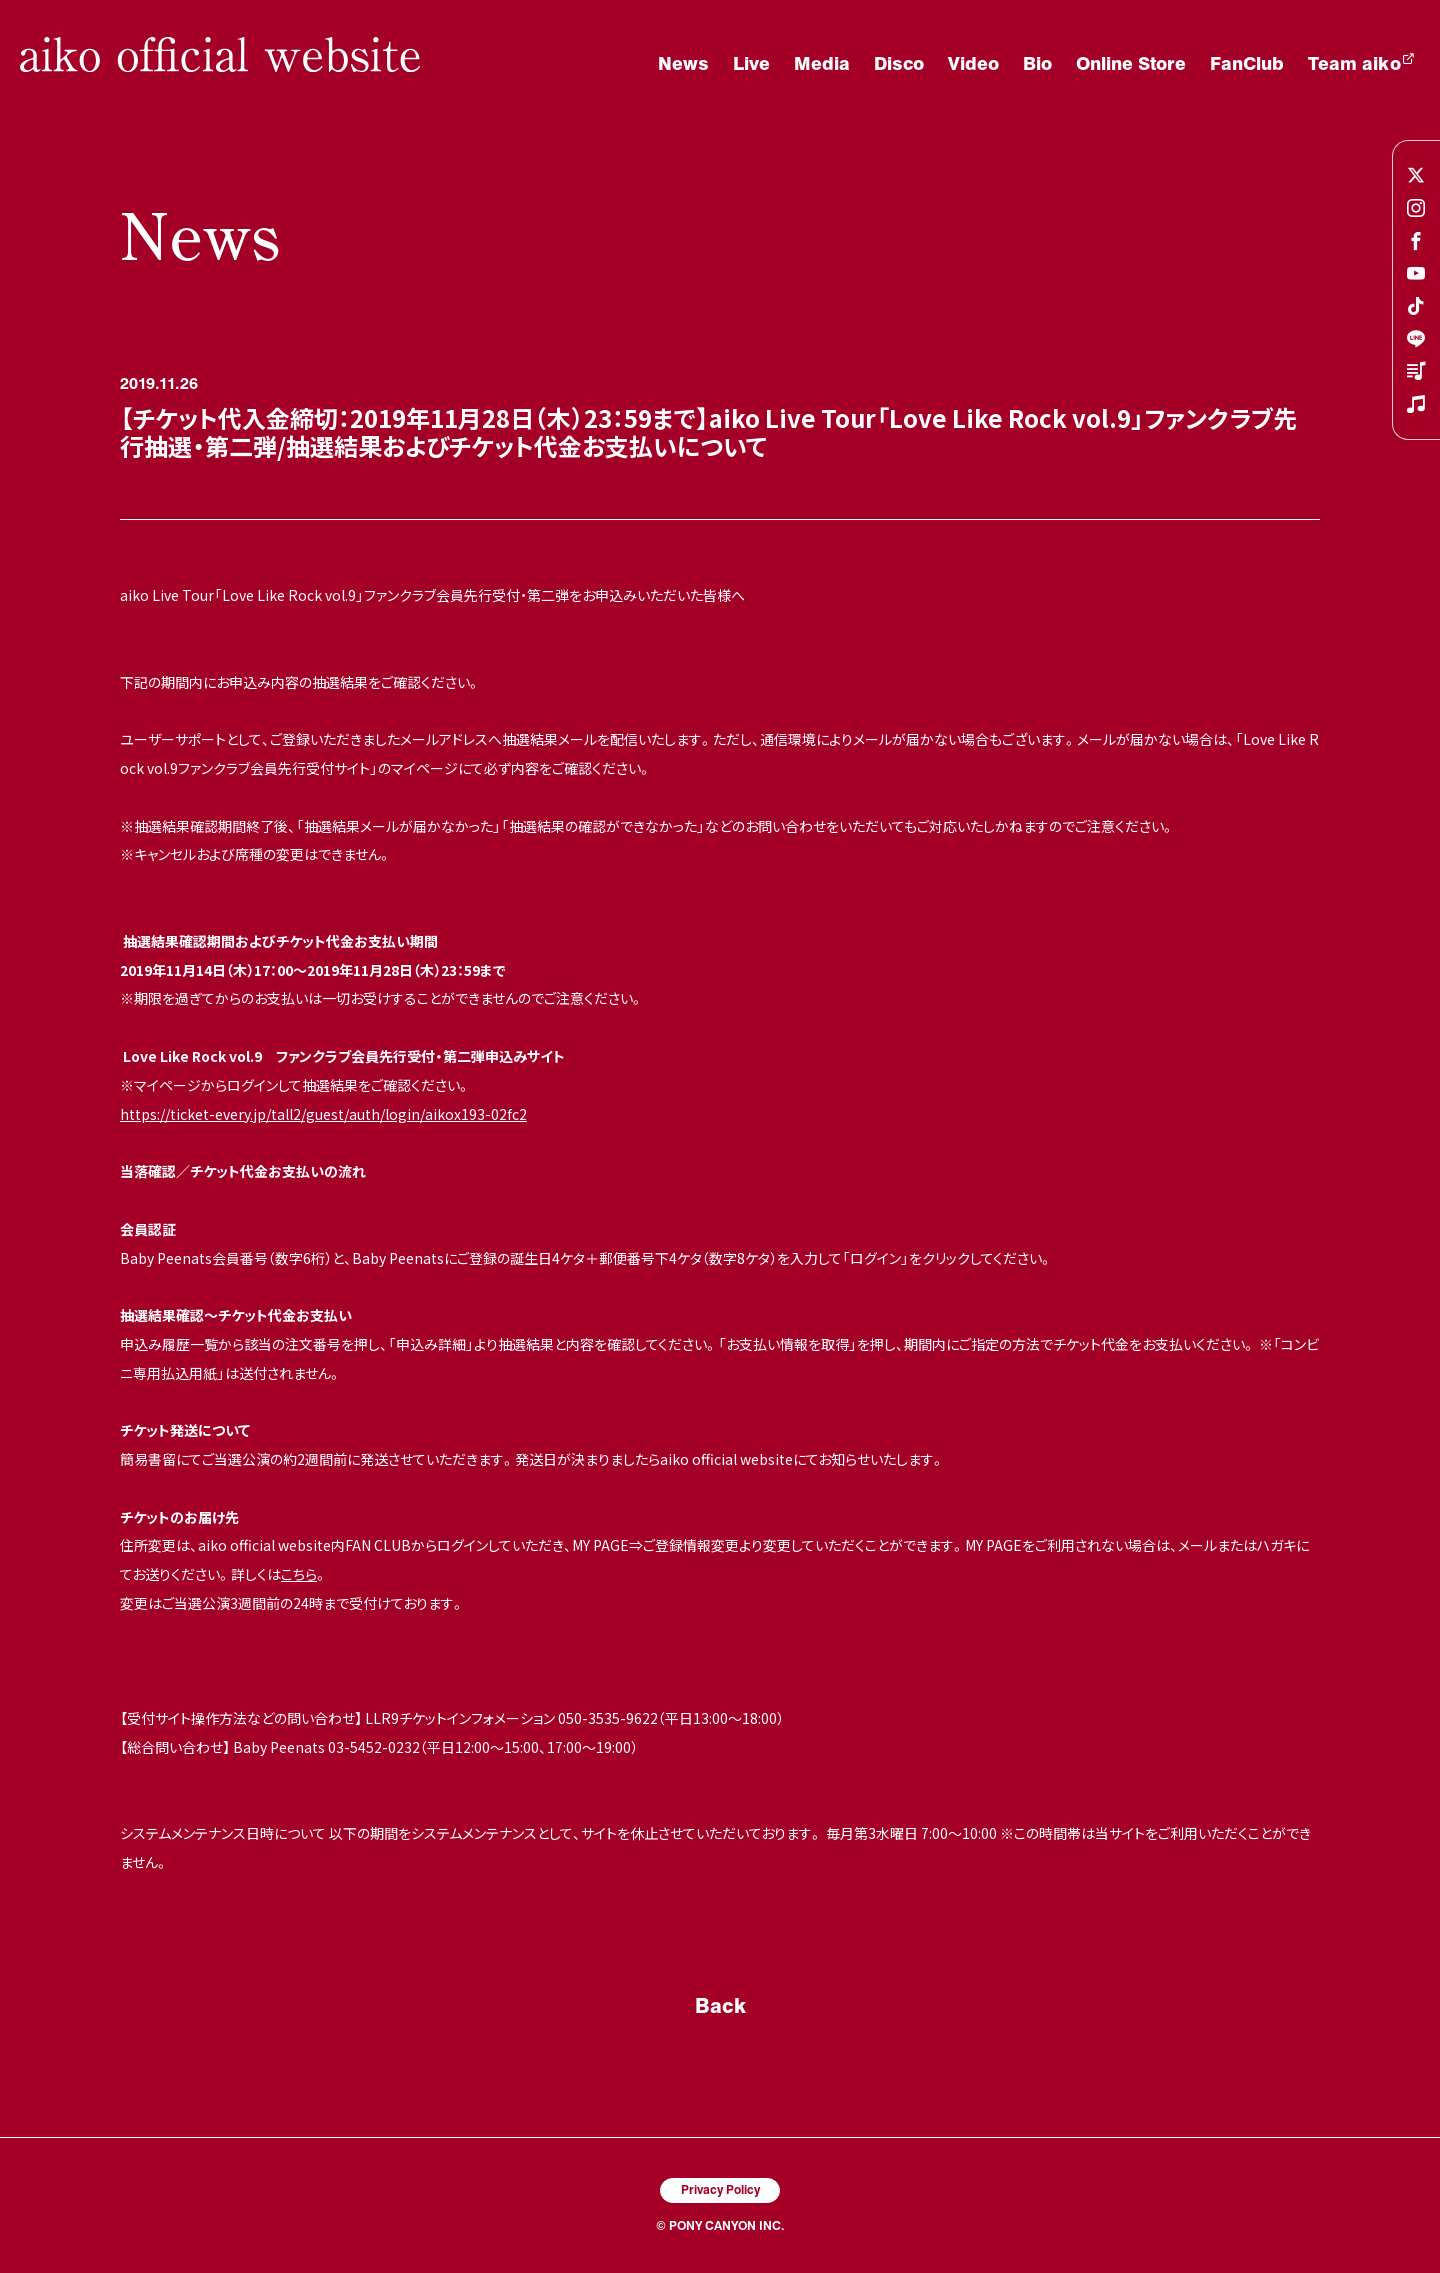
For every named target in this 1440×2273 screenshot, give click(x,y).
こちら (299, 1574)
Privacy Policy (720, 2189)
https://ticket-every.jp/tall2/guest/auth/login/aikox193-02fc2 (323, 1114)
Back (720, 2005)
